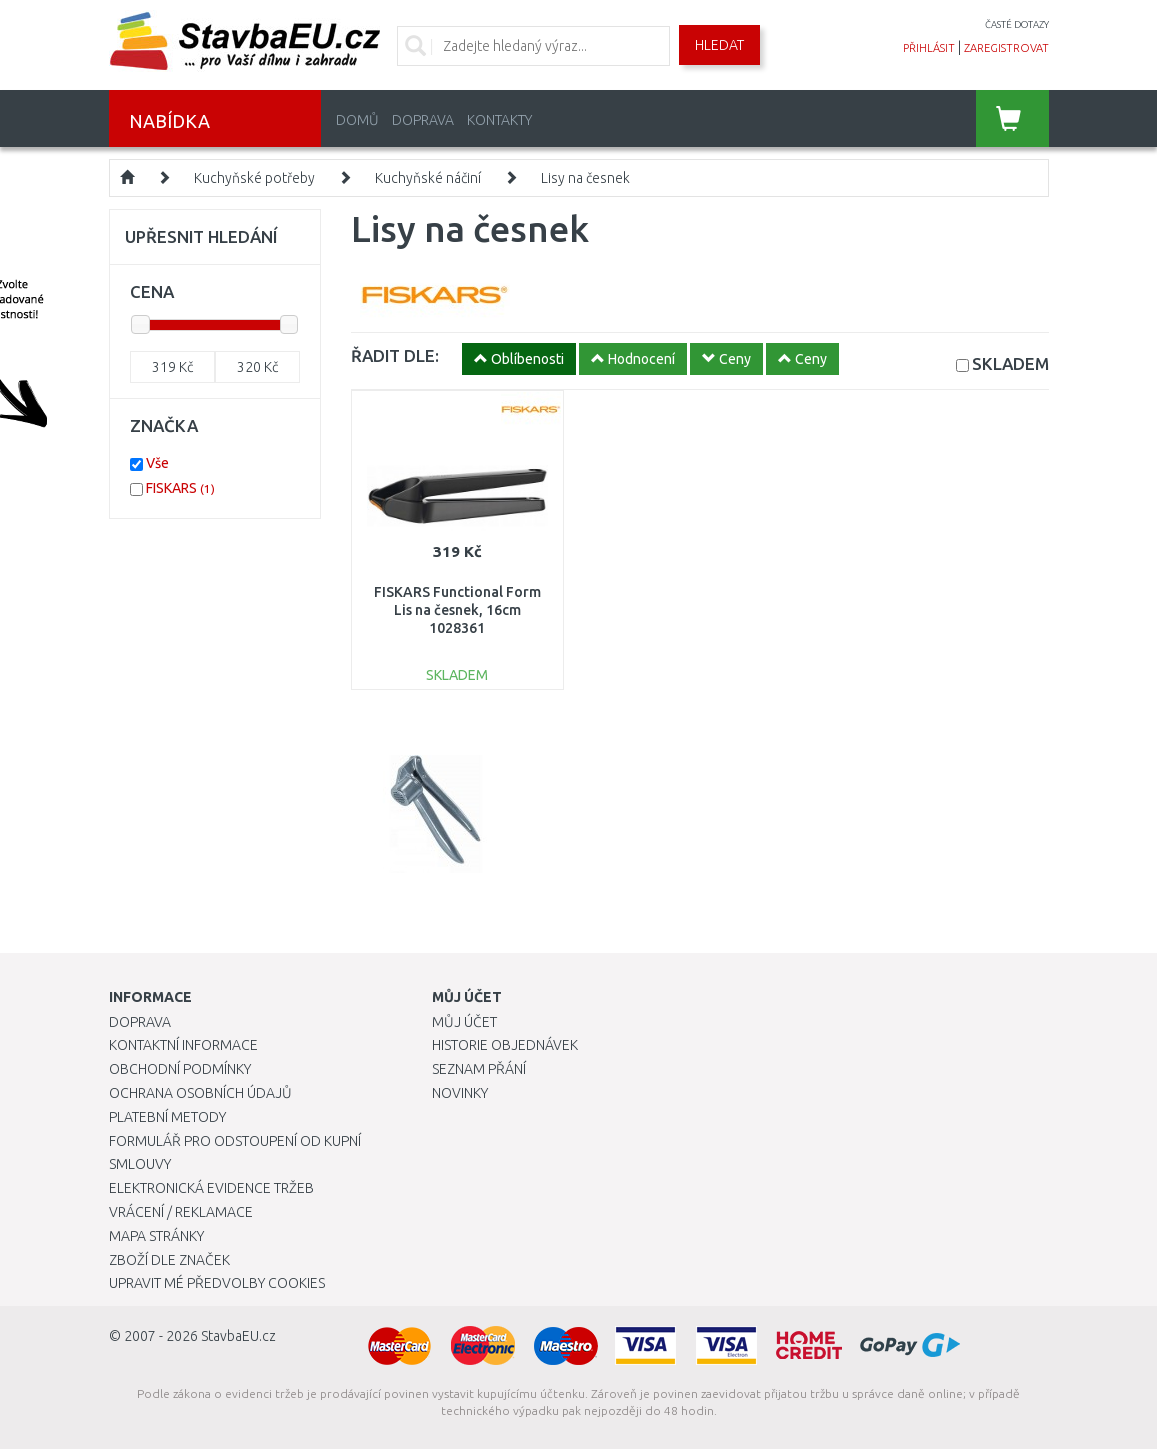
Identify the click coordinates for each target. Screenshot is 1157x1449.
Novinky (460, 1093)
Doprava (423, 120)
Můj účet (464, 1022)
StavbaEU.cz (238, 1336)
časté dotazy (1017, 24)
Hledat (719, 45)
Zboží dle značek (169, 1260)
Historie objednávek (505, 1045)
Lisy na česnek (585, 178)
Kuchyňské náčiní (428, 178)
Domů (357, 120)
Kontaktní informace (183, 1045)
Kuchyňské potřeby (254, 178)
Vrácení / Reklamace (181, 1212)
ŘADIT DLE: (395, 355)
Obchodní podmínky (180, 1069)
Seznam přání (479, 1069)
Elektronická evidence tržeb (211, 1188)
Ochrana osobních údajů (200, 1093)
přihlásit (929, 48)
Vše (157, 463)
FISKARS (180, 488)
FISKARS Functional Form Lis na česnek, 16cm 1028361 (457, 610)
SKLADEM (1010, 363)
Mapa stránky (156, 1236)
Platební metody (167, 1117)
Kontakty (499, 120)
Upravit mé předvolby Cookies (217, 1283)
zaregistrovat (1006, 48)
